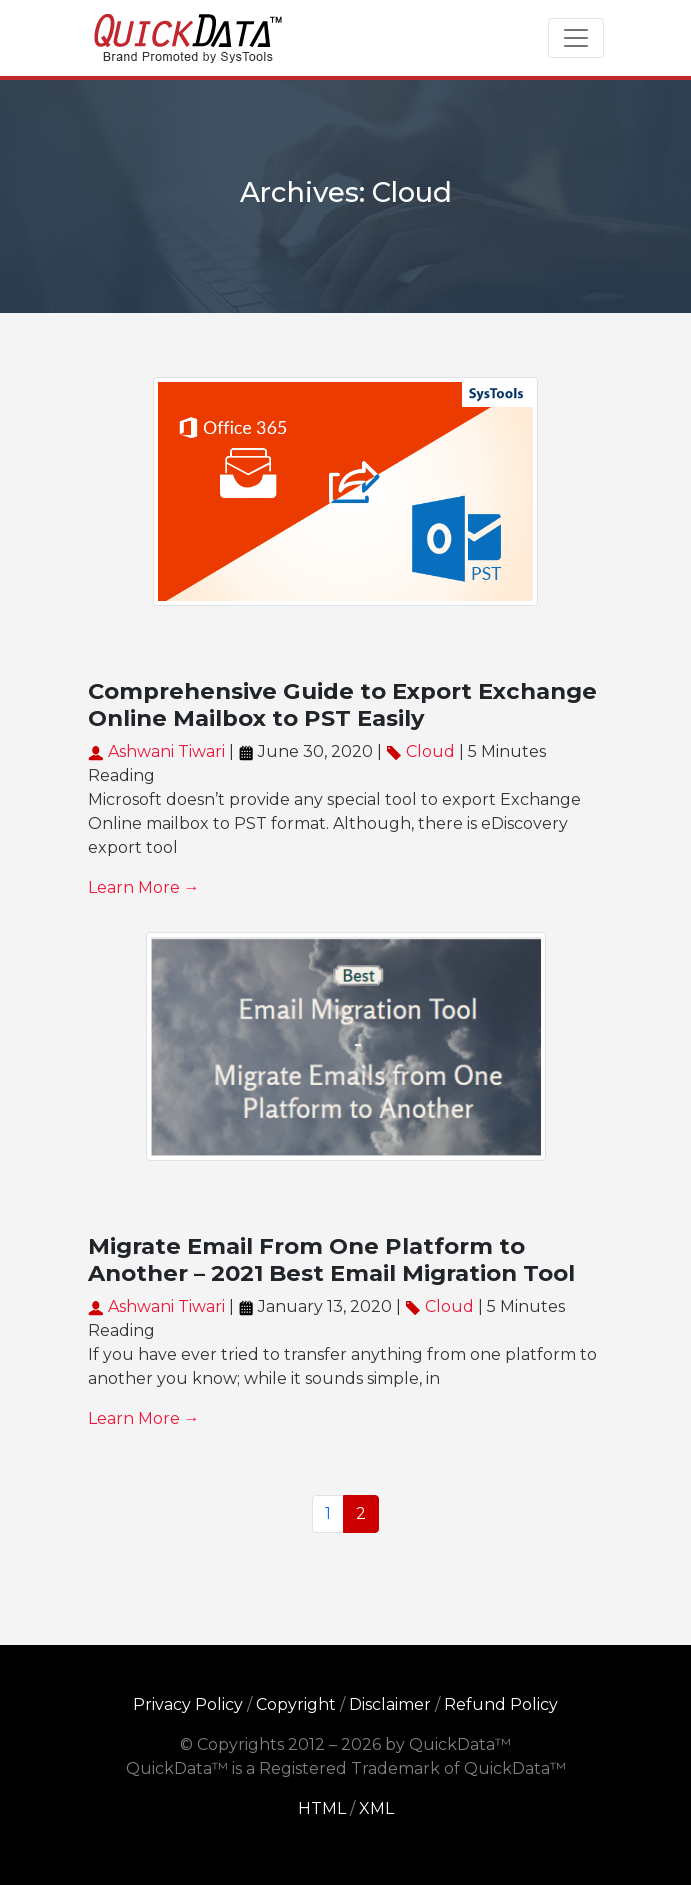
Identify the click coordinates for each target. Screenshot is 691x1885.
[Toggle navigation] (576, 38)
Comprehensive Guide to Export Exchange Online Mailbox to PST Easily (342, 704)
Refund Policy (501, 1704)
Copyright (296, 1704)
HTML (322, 1808)
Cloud (430, 751)
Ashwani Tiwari (156, 751)
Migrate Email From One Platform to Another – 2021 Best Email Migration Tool (331, 1259)
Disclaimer (390, 1704)
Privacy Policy (188, 1704)
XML (376, 1808)
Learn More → (144, 887)
